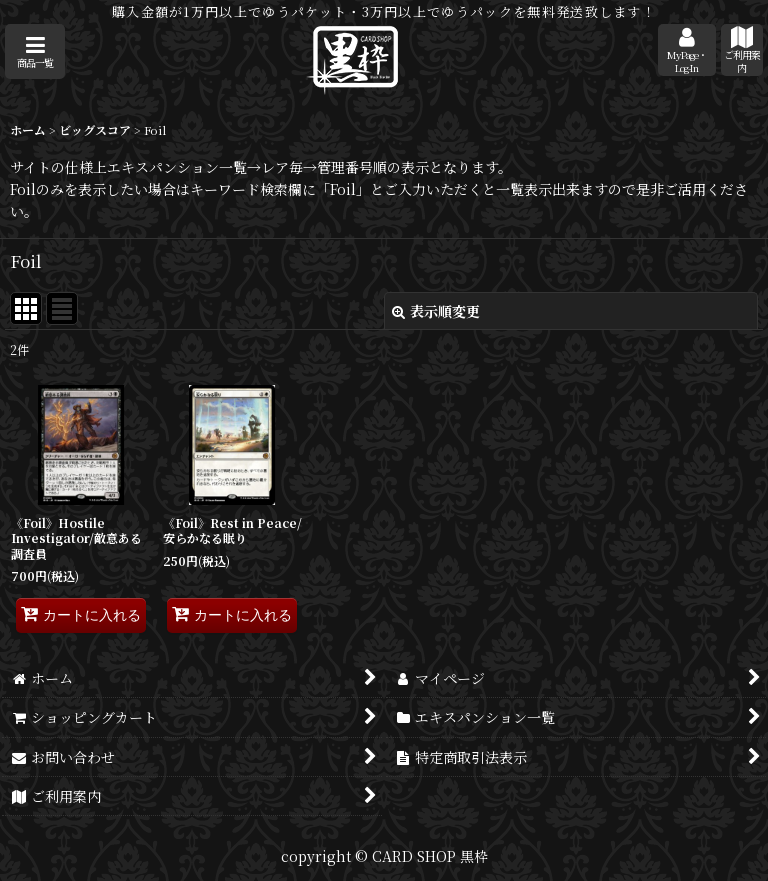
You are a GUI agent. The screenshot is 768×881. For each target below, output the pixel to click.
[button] (35, 51)
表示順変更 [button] (436, 311)
